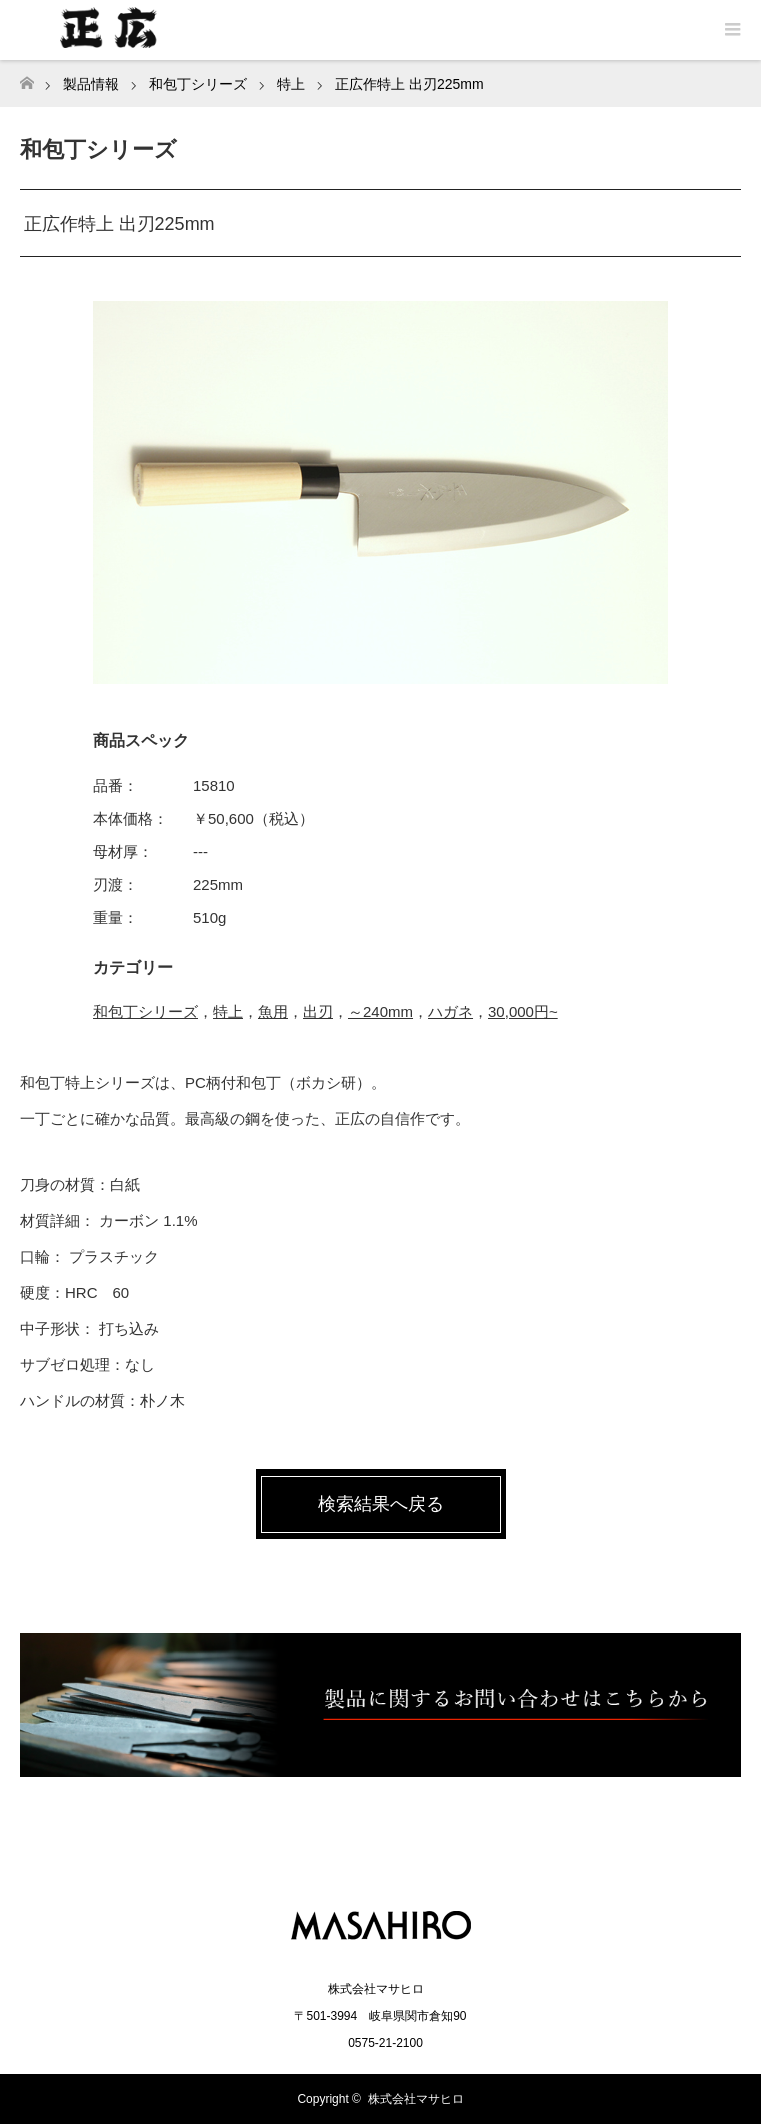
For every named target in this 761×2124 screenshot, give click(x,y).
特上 (228, 1011)
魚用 (273, 1011)
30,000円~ (523, 1011)
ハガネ (450, 1011)
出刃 (318, 1011)
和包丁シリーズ (145, 1011)
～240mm (380, 1011)
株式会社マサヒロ (416, 2099)
